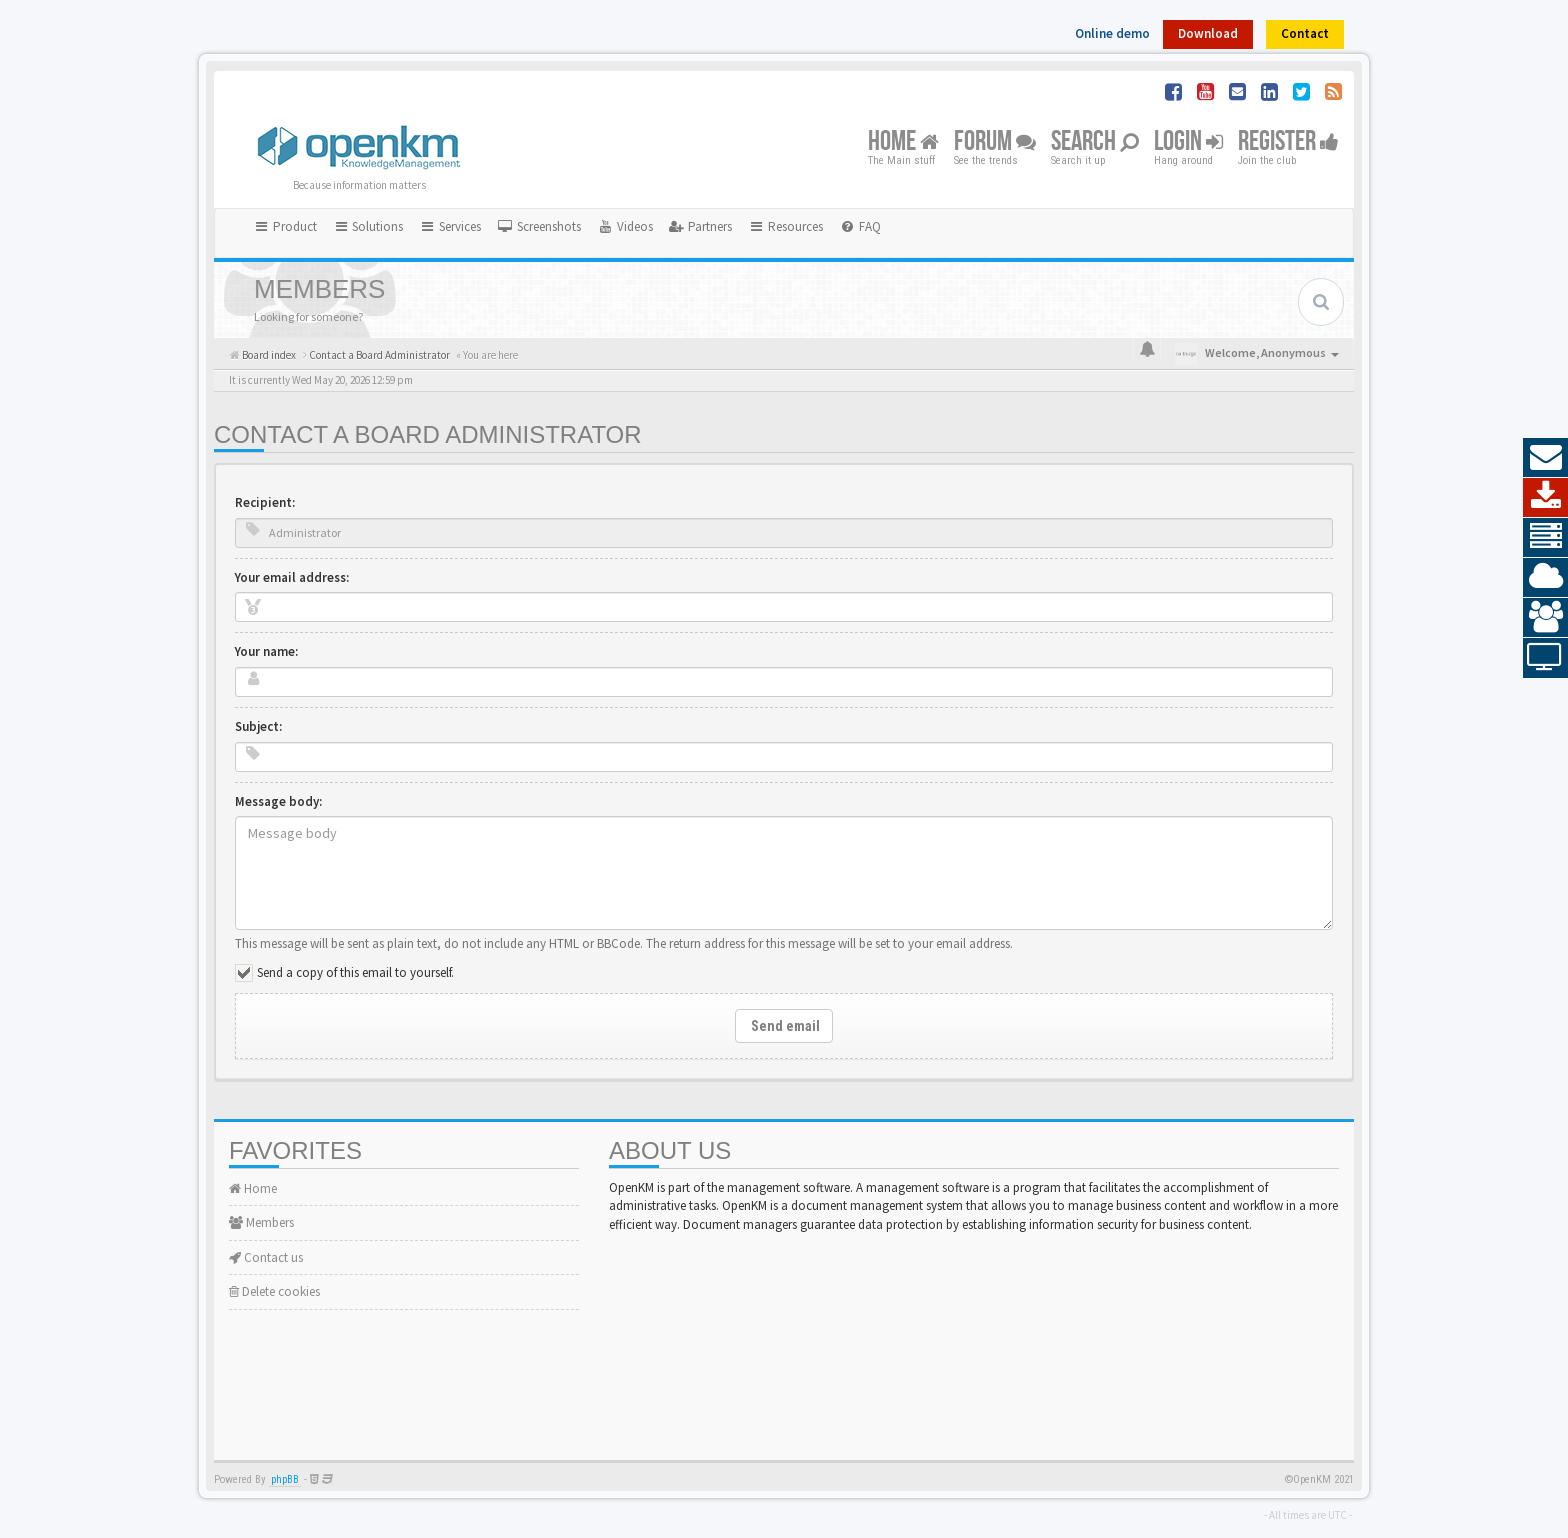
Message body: (278, 801)
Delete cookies (274, 1291)
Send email (784, 1026)
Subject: (258, 726)
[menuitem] (539, 227)
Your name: (266, 651)
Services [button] (450, 226)
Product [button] (285, 226)
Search (1095, 142)
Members (261, 1222)
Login (1188, 142)
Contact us (266, 1257)
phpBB (285, 1479)
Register (1288, 142)
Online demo (1112, 33)
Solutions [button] (368, 226)
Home (903, 142)
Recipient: (265, 502)
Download (1208, 33)
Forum (995, 142)
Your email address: (292, 577)
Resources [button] (785, 226)
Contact (1305, 33)
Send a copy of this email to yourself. (355, 972)
